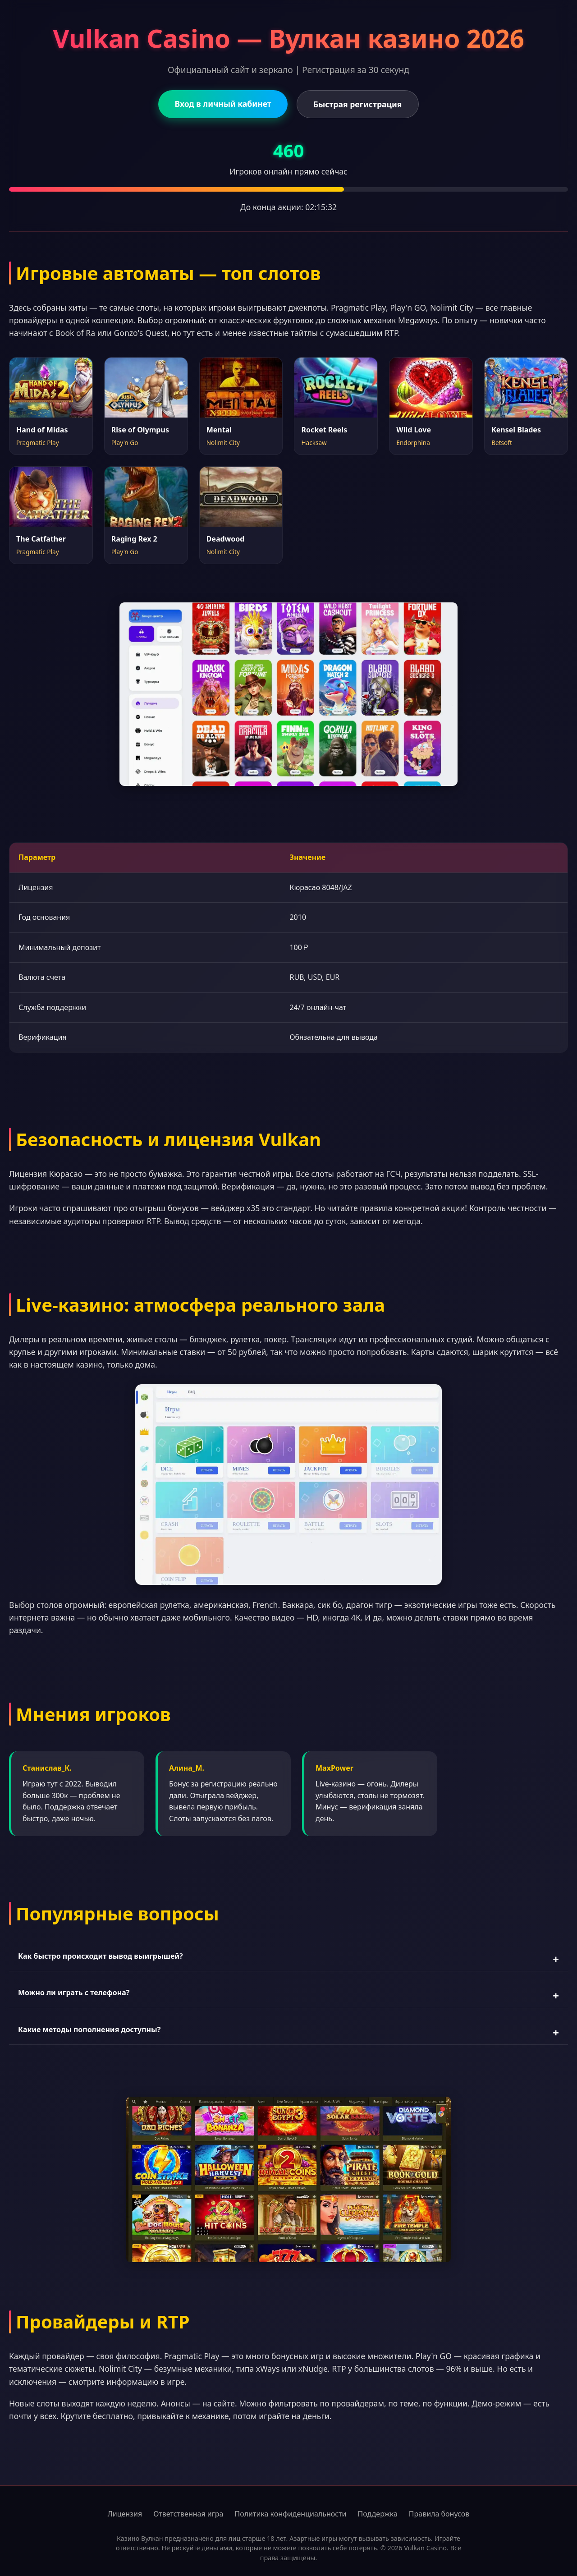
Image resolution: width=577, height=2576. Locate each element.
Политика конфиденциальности (290, 2514)
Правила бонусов (439, 2514)
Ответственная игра (188, 2514)
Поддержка (378, 2514)
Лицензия (125, 2514)
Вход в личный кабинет (222, 103)
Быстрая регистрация (357, 104)
